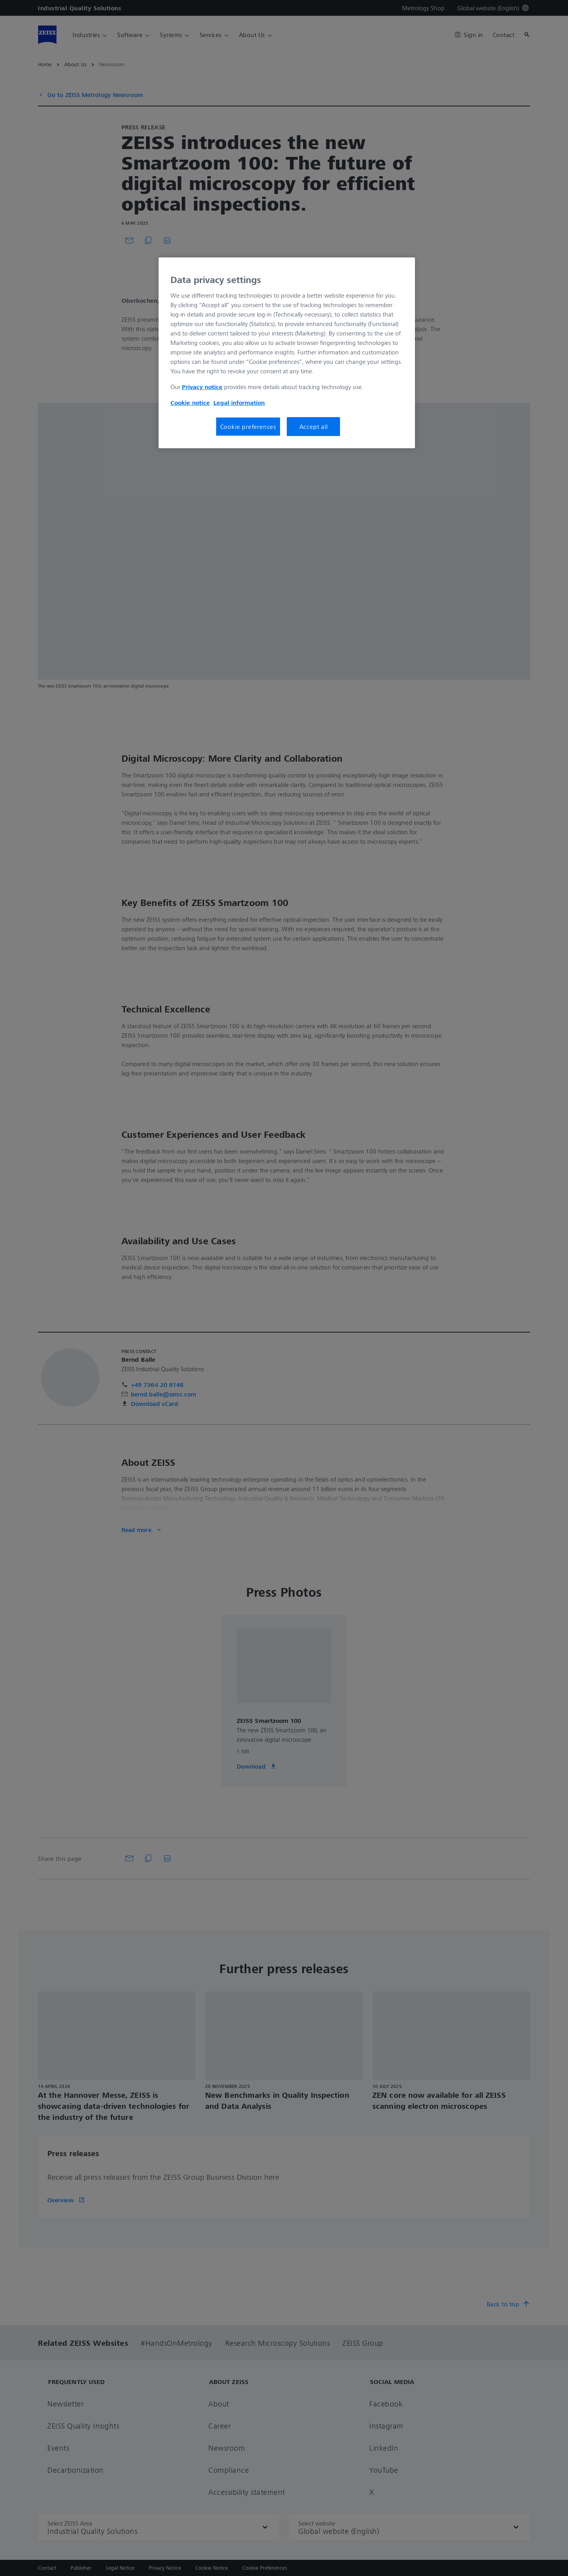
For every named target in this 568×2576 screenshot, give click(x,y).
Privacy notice (202, 386)
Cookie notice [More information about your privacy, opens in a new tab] (190, 402)
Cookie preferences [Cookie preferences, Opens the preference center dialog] (248, 426)
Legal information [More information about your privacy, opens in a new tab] (239, 402)
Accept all (313, 426)
